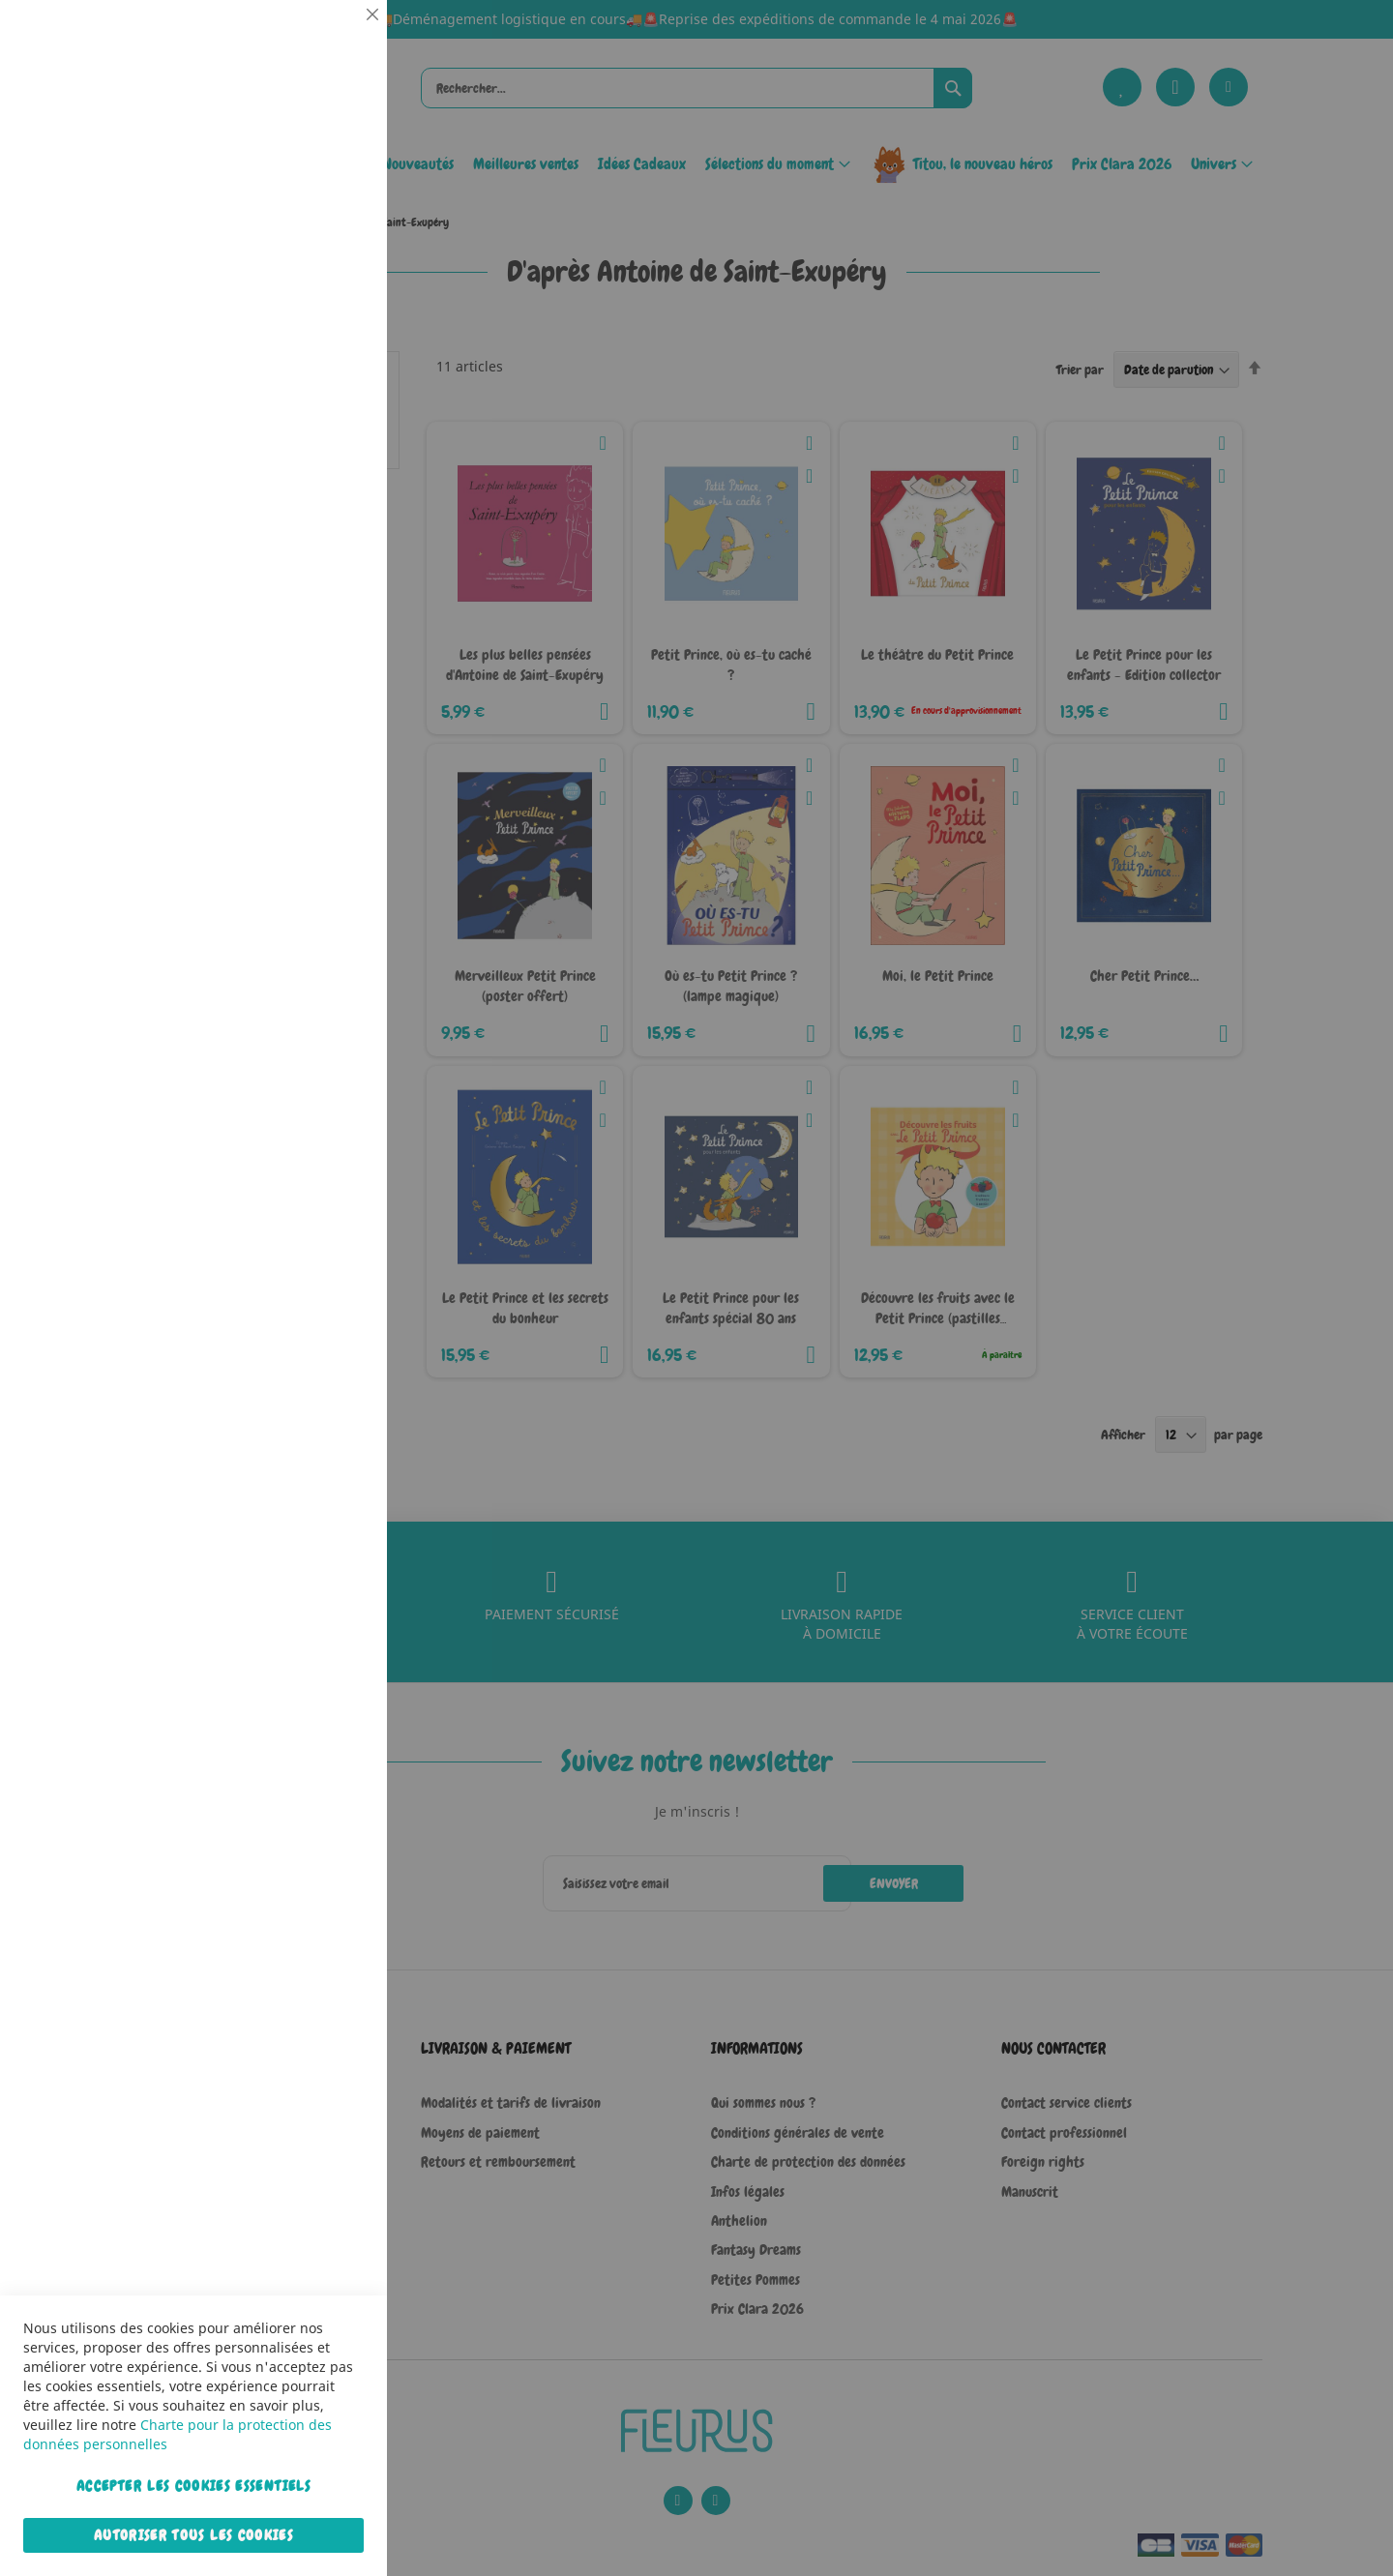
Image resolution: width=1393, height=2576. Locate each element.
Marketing (334, 487)
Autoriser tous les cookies (193, 2535)
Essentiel (334, 38)
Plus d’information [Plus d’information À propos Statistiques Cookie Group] (313, 403)
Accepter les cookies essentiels (193, 2486)
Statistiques (334, 263)
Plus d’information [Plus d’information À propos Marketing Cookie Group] (313, 608)
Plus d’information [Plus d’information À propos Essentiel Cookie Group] (313, 179)
